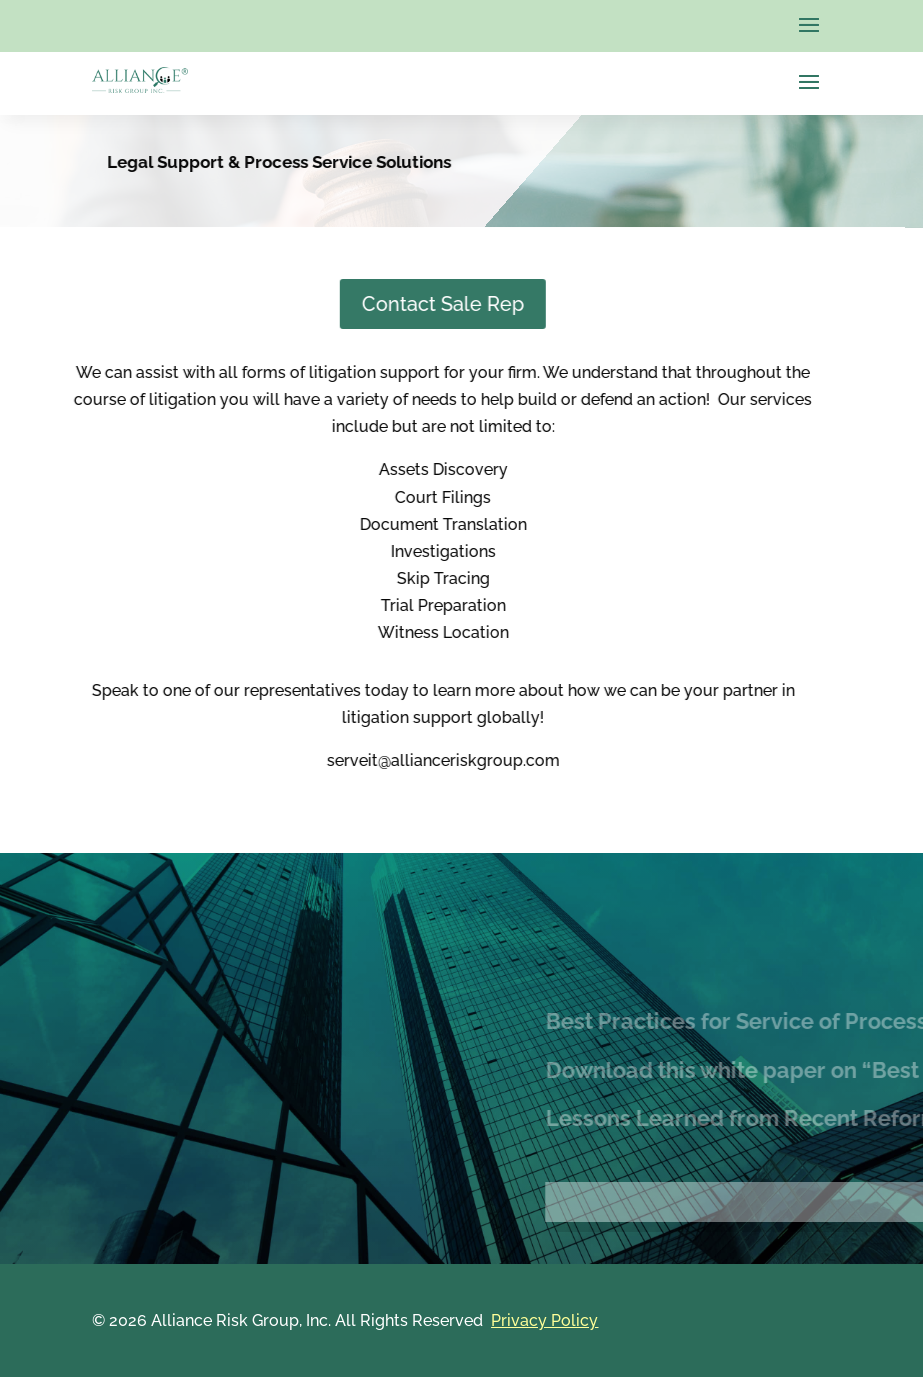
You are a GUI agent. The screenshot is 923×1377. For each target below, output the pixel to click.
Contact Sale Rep (325, 304)
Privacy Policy (544, 1320)
